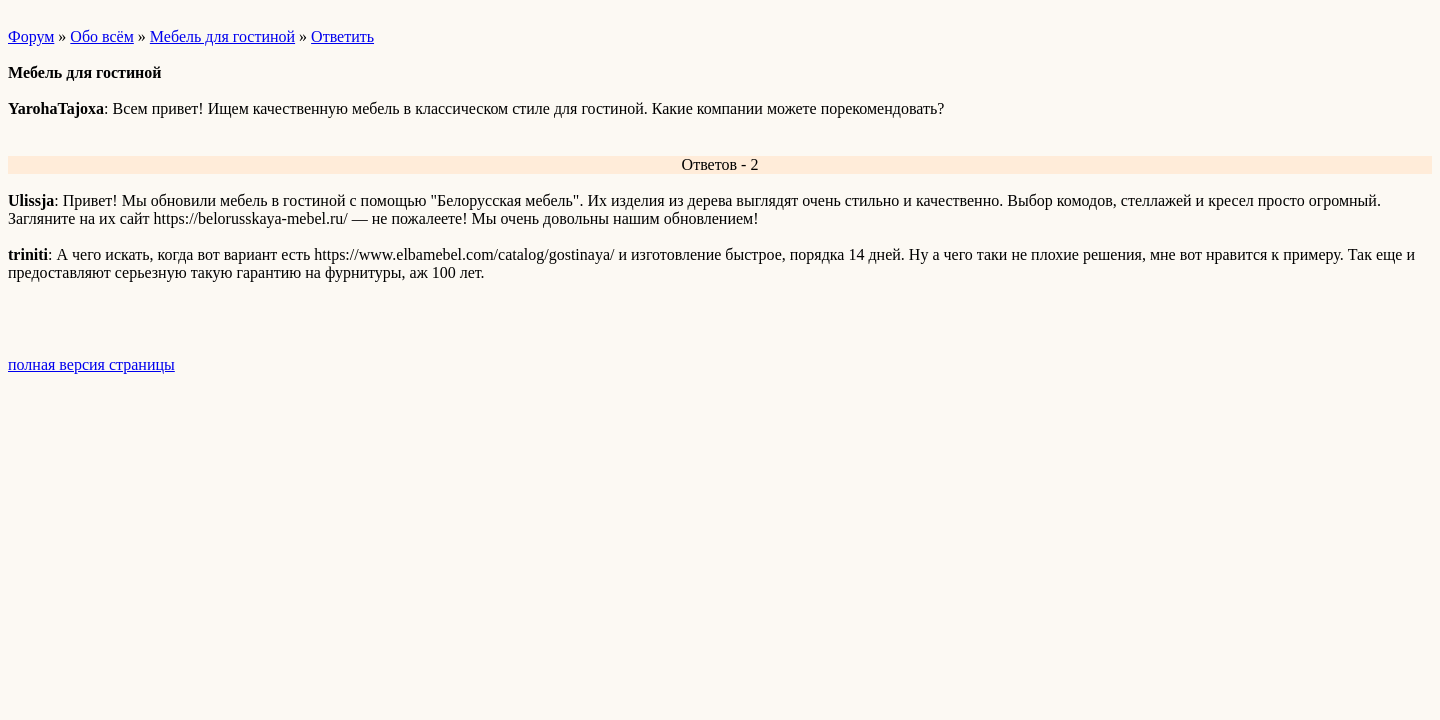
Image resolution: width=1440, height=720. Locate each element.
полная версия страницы (91, 364)
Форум (31, 36)
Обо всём (101, 36)
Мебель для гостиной (222, 36)
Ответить (342, 36)
